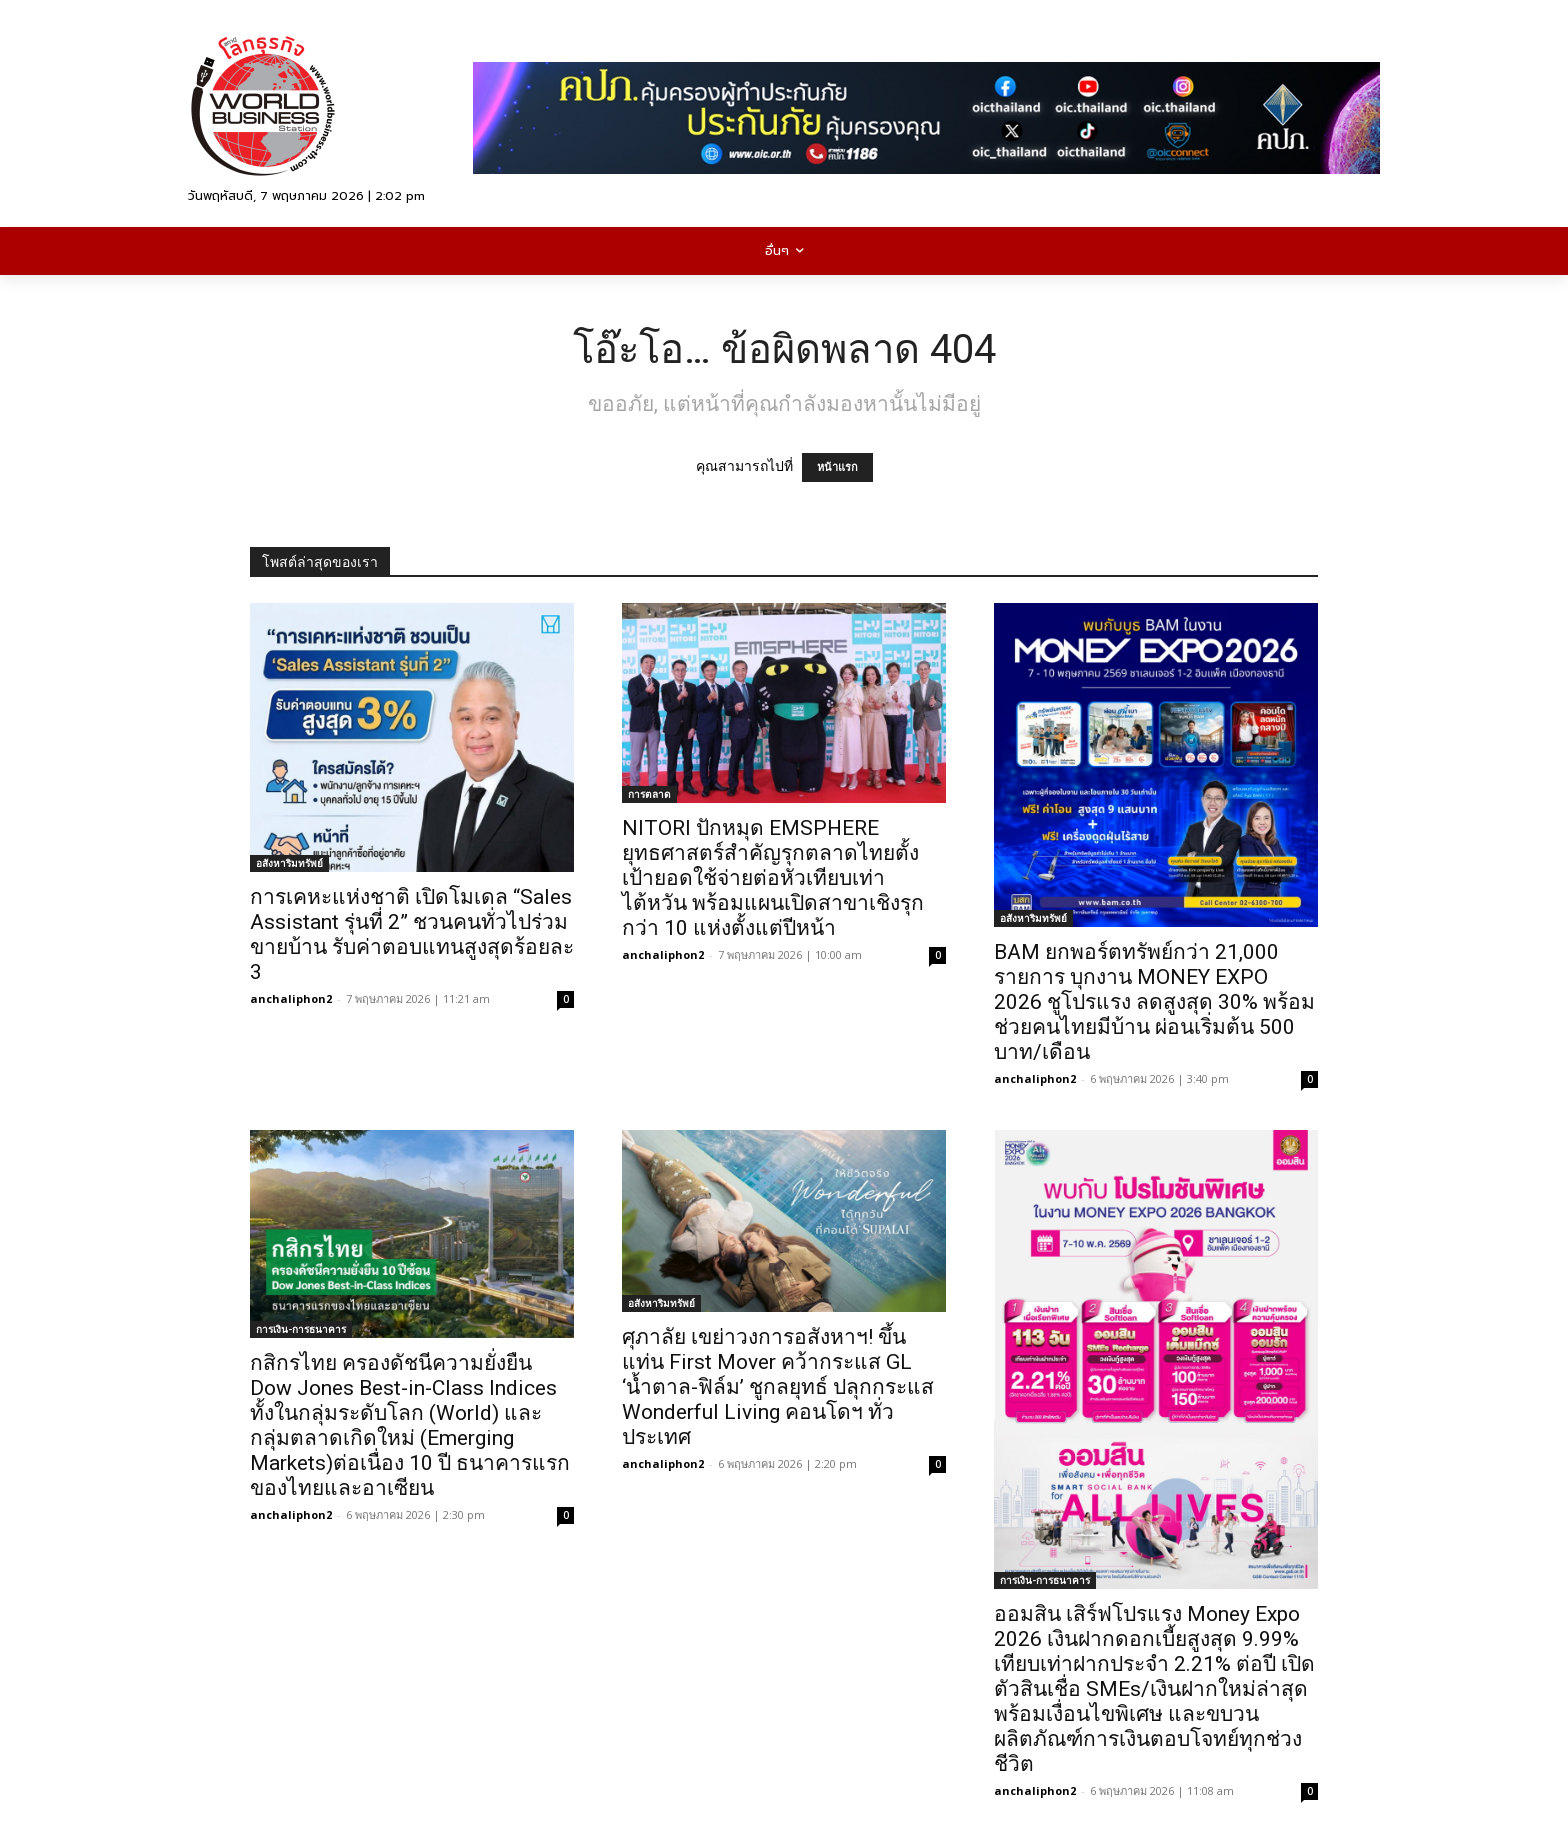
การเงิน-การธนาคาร (301, 1329)
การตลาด (649, 794)
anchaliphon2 (291, 998)
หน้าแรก (837, 467)
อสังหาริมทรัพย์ (289, 863)
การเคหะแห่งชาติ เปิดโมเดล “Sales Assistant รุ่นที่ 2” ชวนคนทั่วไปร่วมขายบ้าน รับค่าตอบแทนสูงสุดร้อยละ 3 (412, 934)
